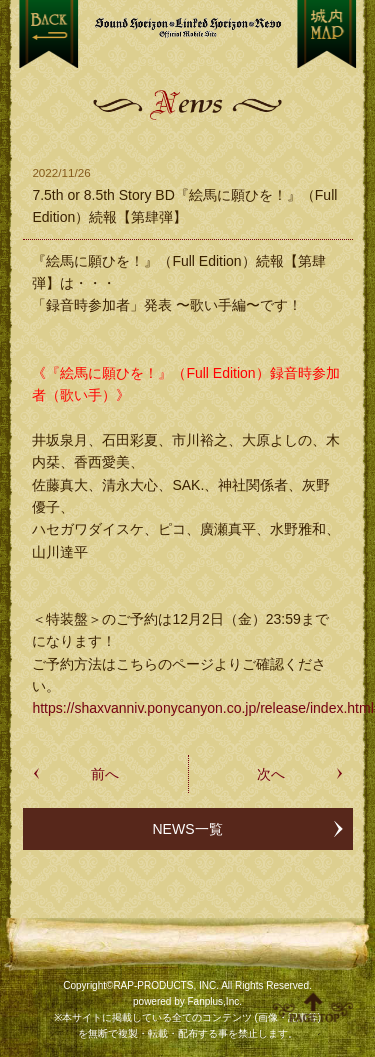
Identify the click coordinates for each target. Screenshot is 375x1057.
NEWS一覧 (188, 829)
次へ (271, 774)
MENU (326, 34)
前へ (105, 774)
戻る (48, 34)
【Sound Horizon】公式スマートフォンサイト (188, 27)
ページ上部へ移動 (313, 1007)
